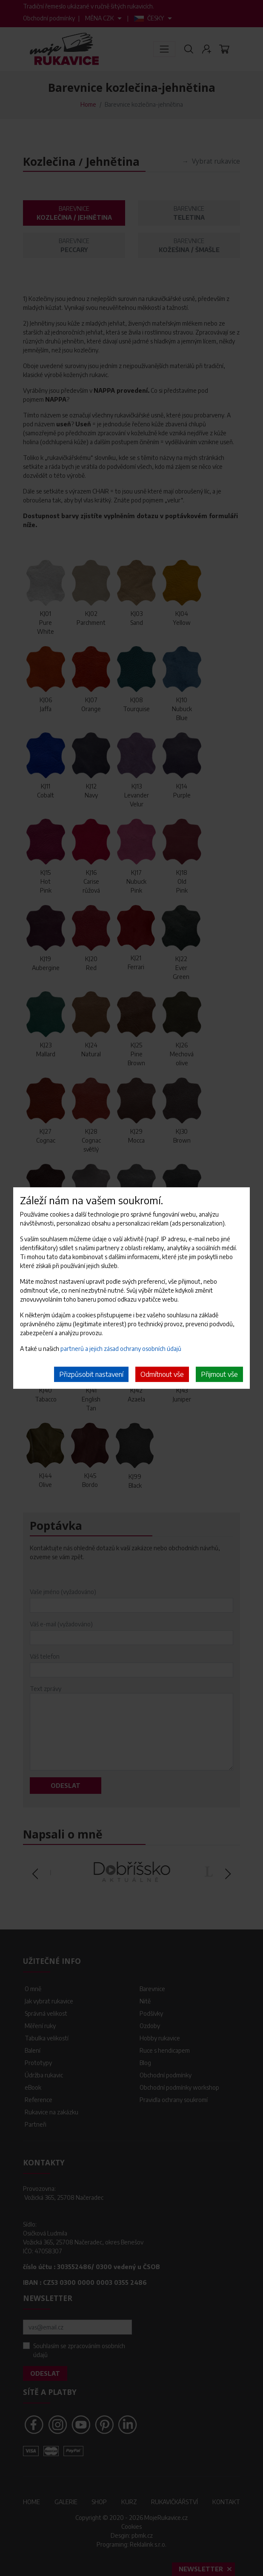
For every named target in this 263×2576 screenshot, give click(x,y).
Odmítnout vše (162, 1374)
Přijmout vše (219, 1374)
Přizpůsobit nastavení (91, 1374)
